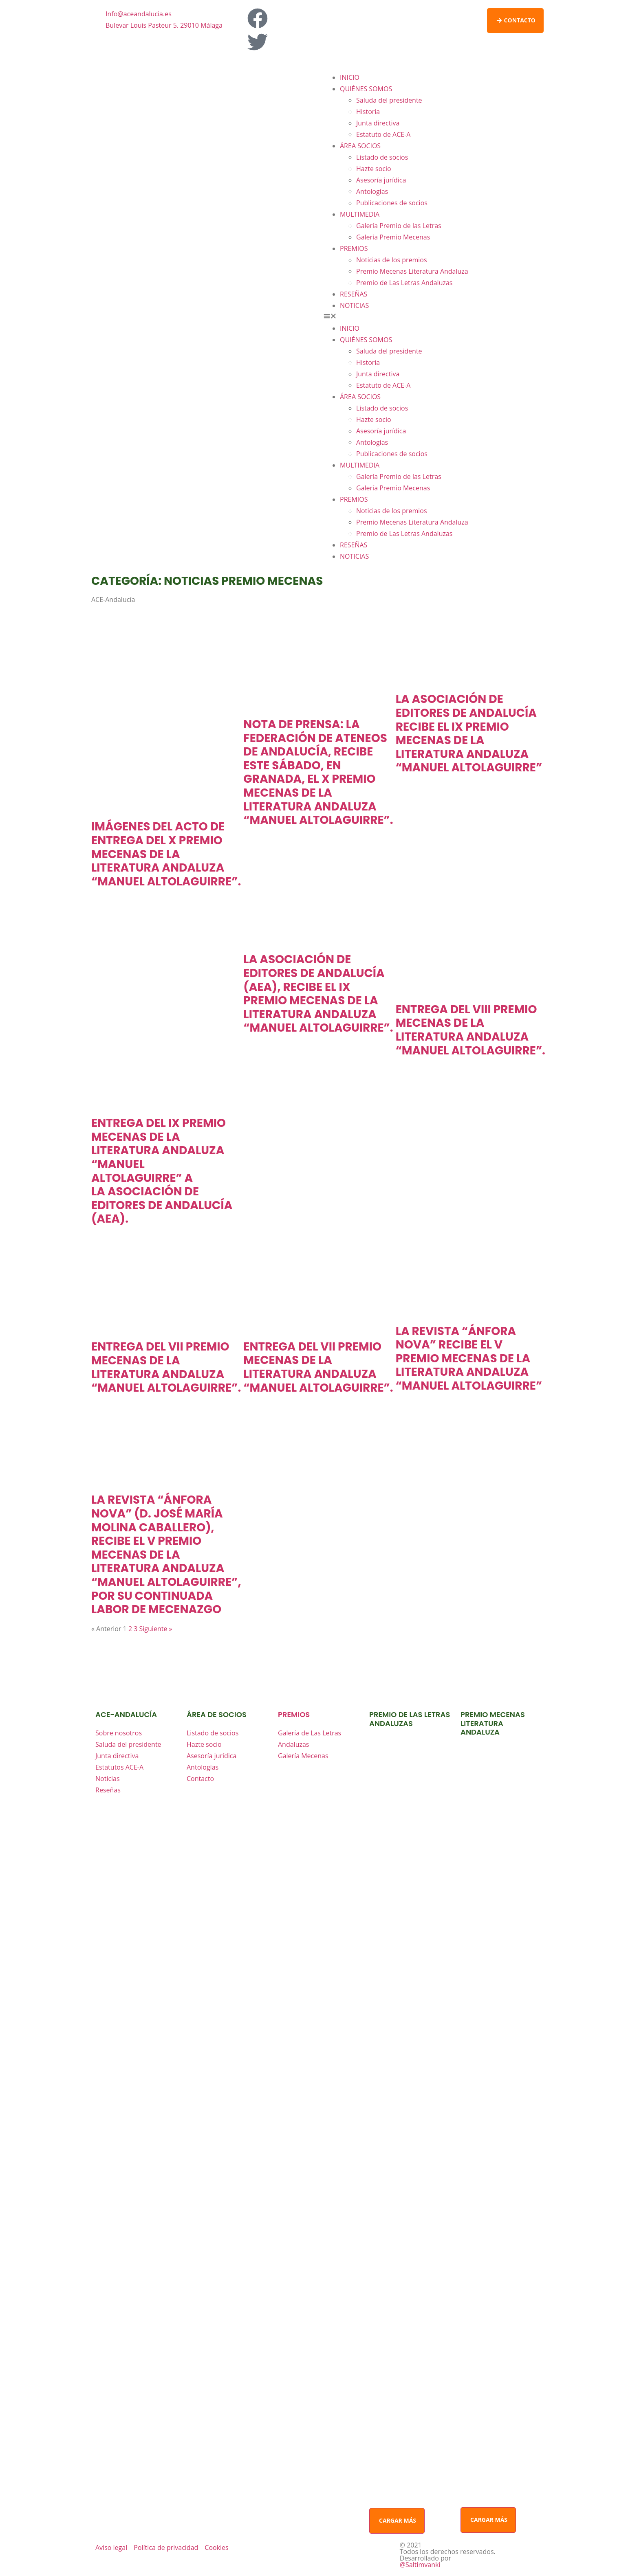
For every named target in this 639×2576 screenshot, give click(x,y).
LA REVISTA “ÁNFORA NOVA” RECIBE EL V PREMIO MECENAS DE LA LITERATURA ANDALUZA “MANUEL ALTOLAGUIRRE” (469, 1358)
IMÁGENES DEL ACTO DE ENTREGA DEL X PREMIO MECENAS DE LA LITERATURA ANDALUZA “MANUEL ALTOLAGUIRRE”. (166, 854)
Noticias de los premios (391, 259)
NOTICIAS (354, 305)
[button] (434, 317)
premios (294, 1714)
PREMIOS (354, 248)
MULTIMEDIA (359, 214)
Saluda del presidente (389, 100)
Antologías (372, 191)
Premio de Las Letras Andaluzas (404, 282)
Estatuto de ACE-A (383, 134)
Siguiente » (155, 1628)
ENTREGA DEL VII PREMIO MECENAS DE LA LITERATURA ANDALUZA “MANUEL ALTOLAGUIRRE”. (166, 1367)
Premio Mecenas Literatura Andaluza (412, 271)
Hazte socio (373, 168)
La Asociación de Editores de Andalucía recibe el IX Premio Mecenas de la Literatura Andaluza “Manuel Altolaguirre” (469, 733)
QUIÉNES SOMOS (366, 88)
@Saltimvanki (420, 2564)
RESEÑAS (353, 294)
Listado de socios (382, 157)
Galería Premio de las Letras (398, 225)
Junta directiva (377, 123)
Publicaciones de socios (391, 202)
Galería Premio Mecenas (393, 237)
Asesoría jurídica (381, 180)
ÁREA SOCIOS (360, 145)
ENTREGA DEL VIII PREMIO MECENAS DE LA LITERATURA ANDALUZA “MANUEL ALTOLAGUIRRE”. (470, 1030)
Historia (368, 111)
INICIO (349, 77)
